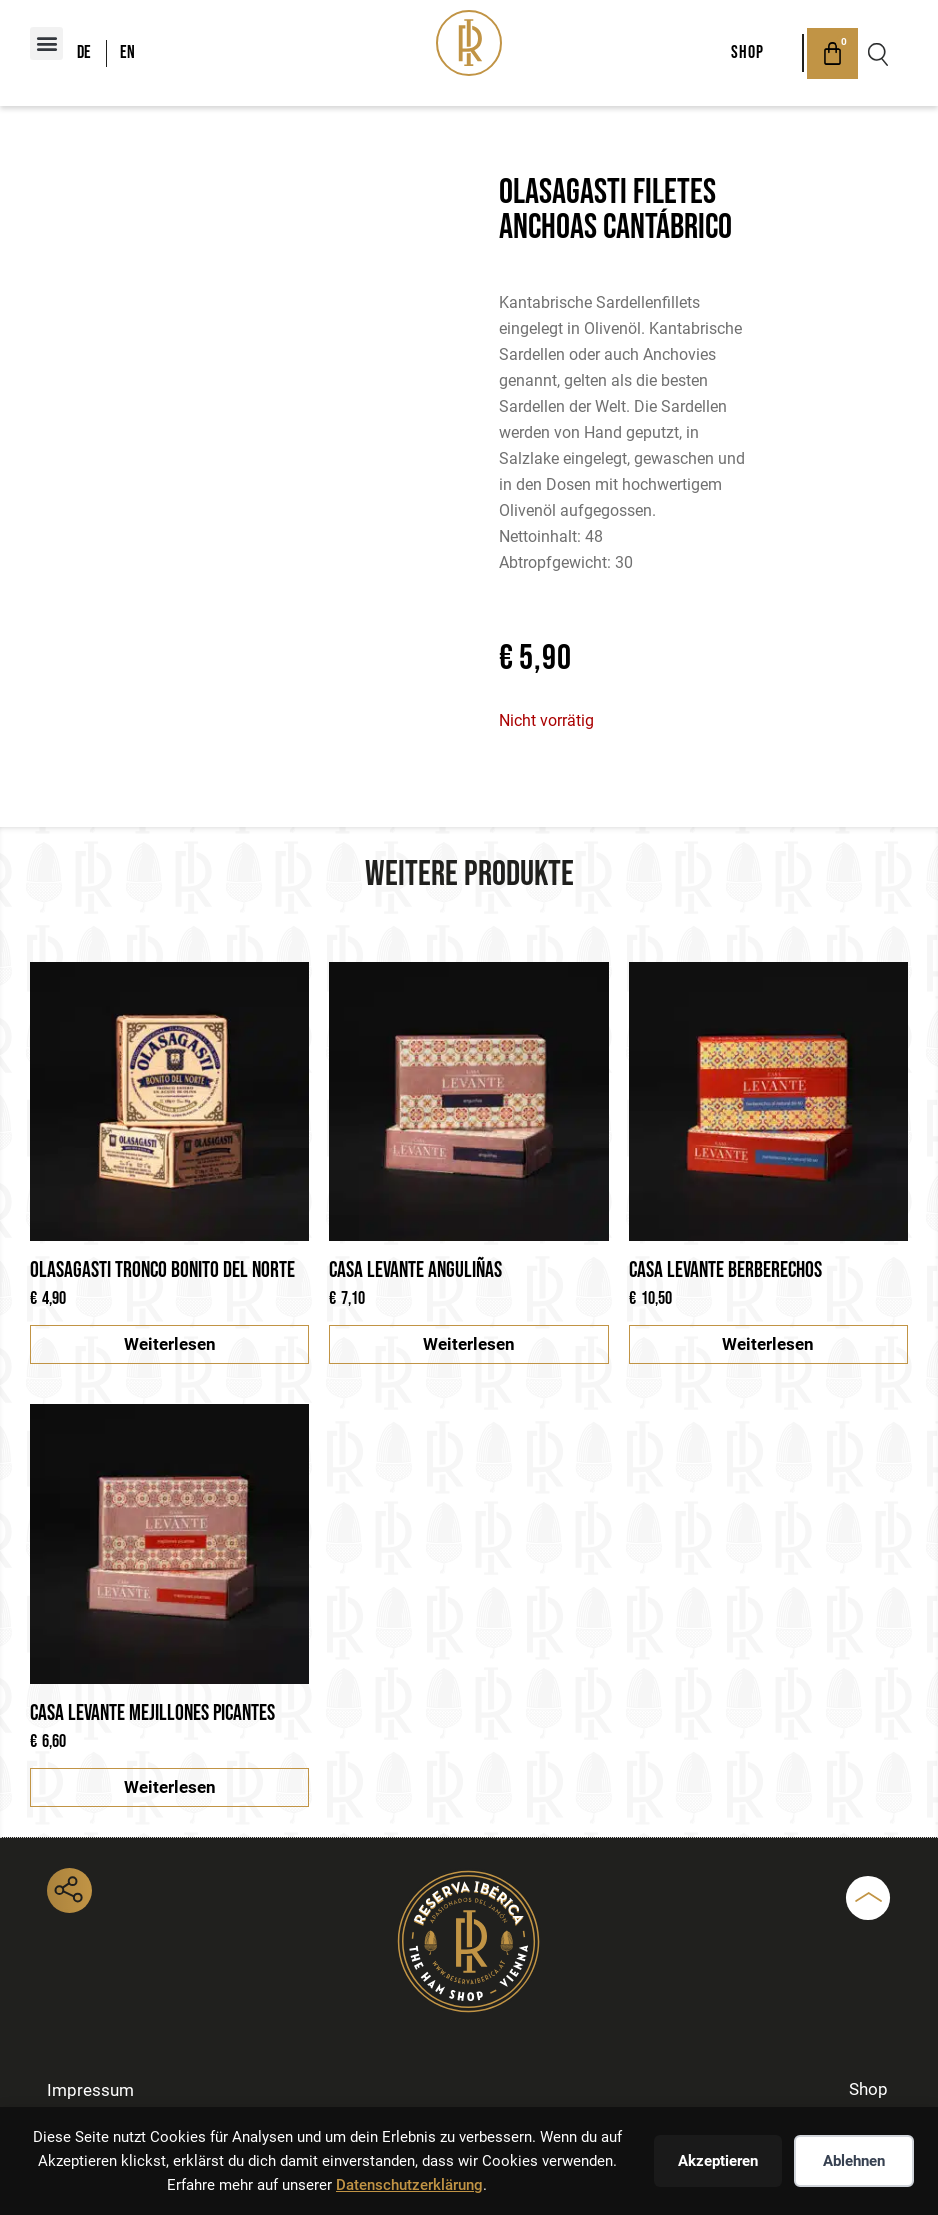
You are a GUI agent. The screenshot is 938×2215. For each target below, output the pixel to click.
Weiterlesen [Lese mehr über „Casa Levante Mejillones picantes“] (170, 1787)
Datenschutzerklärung (409, 2185)
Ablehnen (854, 2161)
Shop (741, 52)
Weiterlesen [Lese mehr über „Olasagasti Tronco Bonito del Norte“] (170, 1344)
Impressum (92, 2089)
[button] (46, 43)
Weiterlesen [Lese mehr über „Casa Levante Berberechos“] (768, 1344)
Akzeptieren (718, 2161)
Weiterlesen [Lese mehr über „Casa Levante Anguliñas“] (469, 1344)
